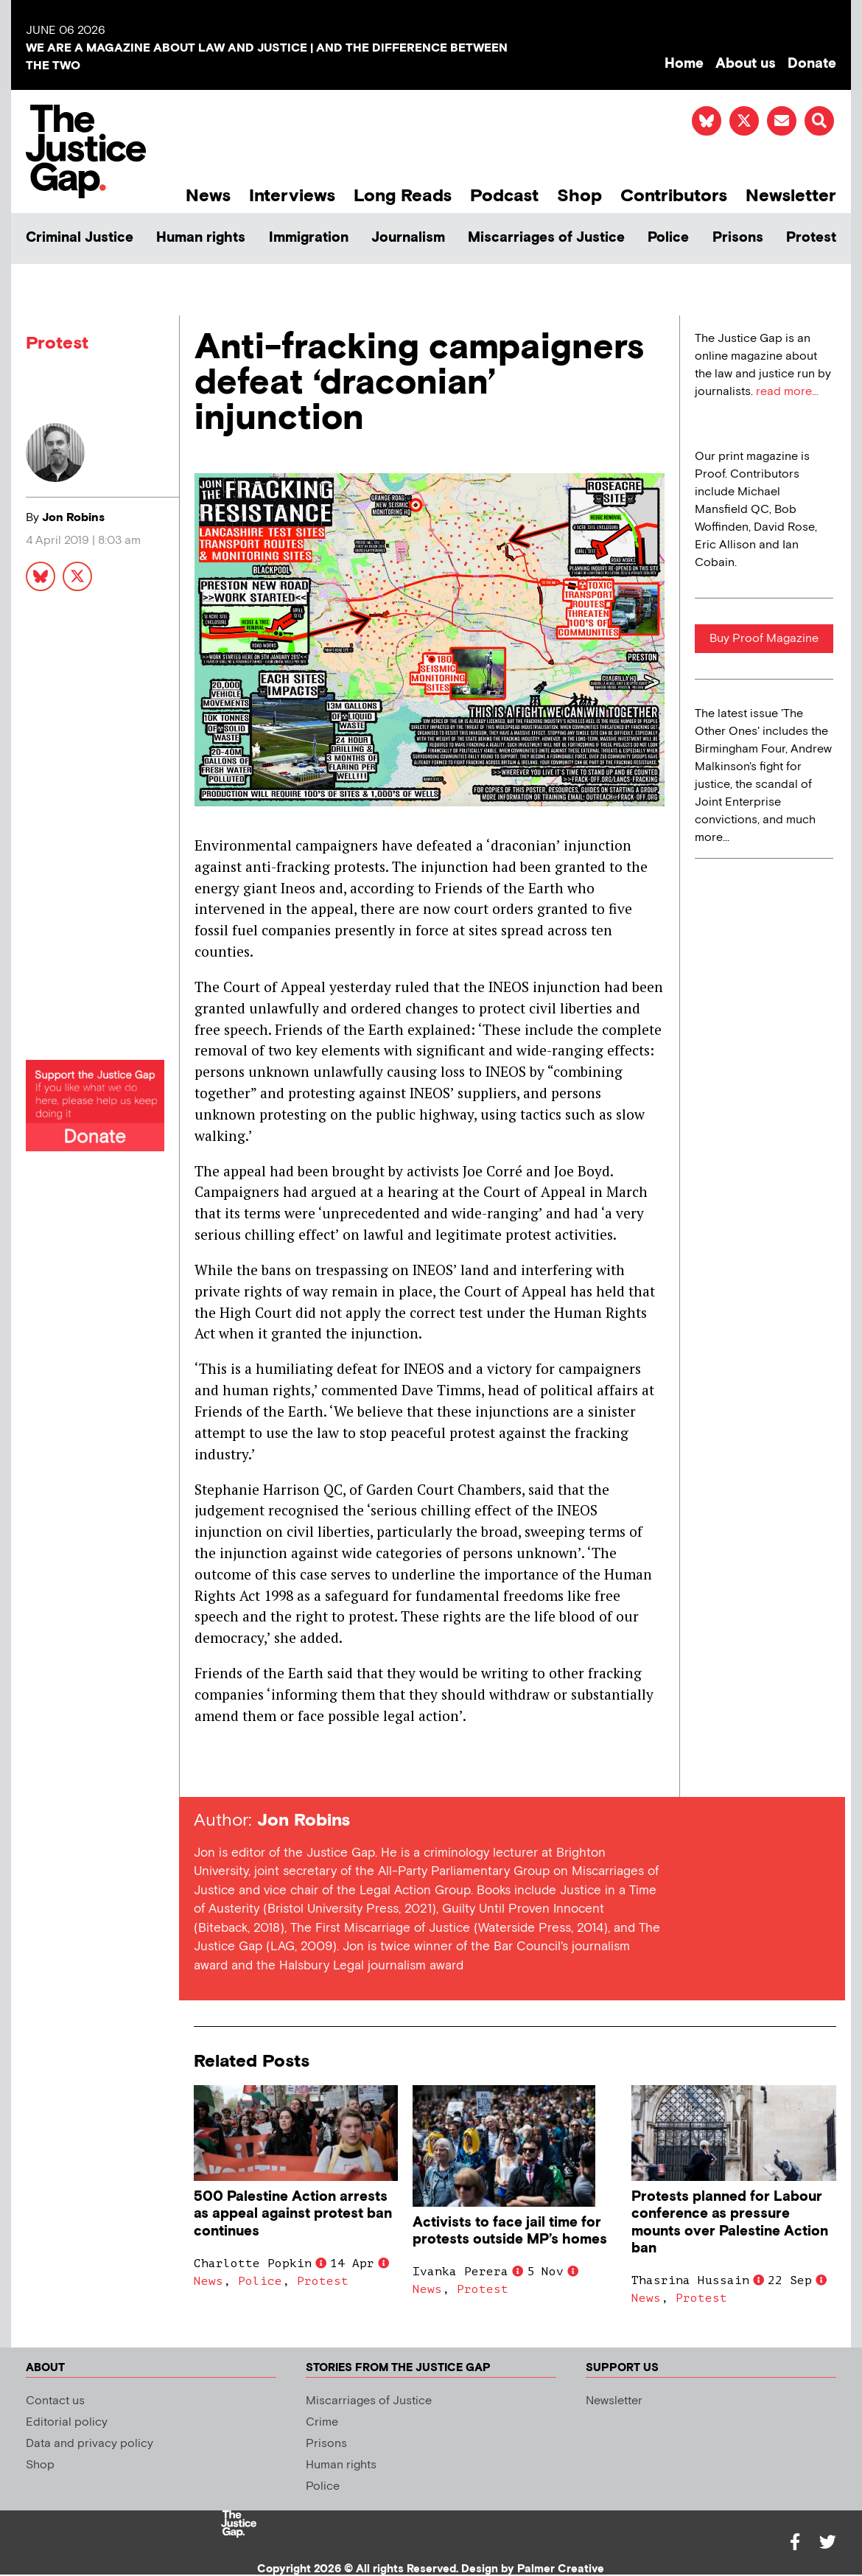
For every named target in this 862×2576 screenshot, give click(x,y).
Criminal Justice (79, 237)
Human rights (200, 237)
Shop (579, 195)
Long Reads (403, 195)
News (208, 195)
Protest (811, 237)
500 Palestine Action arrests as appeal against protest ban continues (293, 2214)
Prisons (737, 237)
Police (668, 237)
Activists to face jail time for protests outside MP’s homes (510, 2231)
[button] (819, 121)
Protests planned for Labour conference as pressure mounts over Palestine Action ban (729, 2222)
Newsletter (791, 195)
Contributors (673, 195)
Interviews (292, 195)
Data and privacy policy (89, 2443)
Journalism (408, 237)
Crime (322, 2422)
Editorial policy (67, 2422)
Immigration (308, 237)
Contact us (55, 2401)
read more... (787, 391)
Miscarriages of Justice (546, 237)
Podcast (504, 195)
